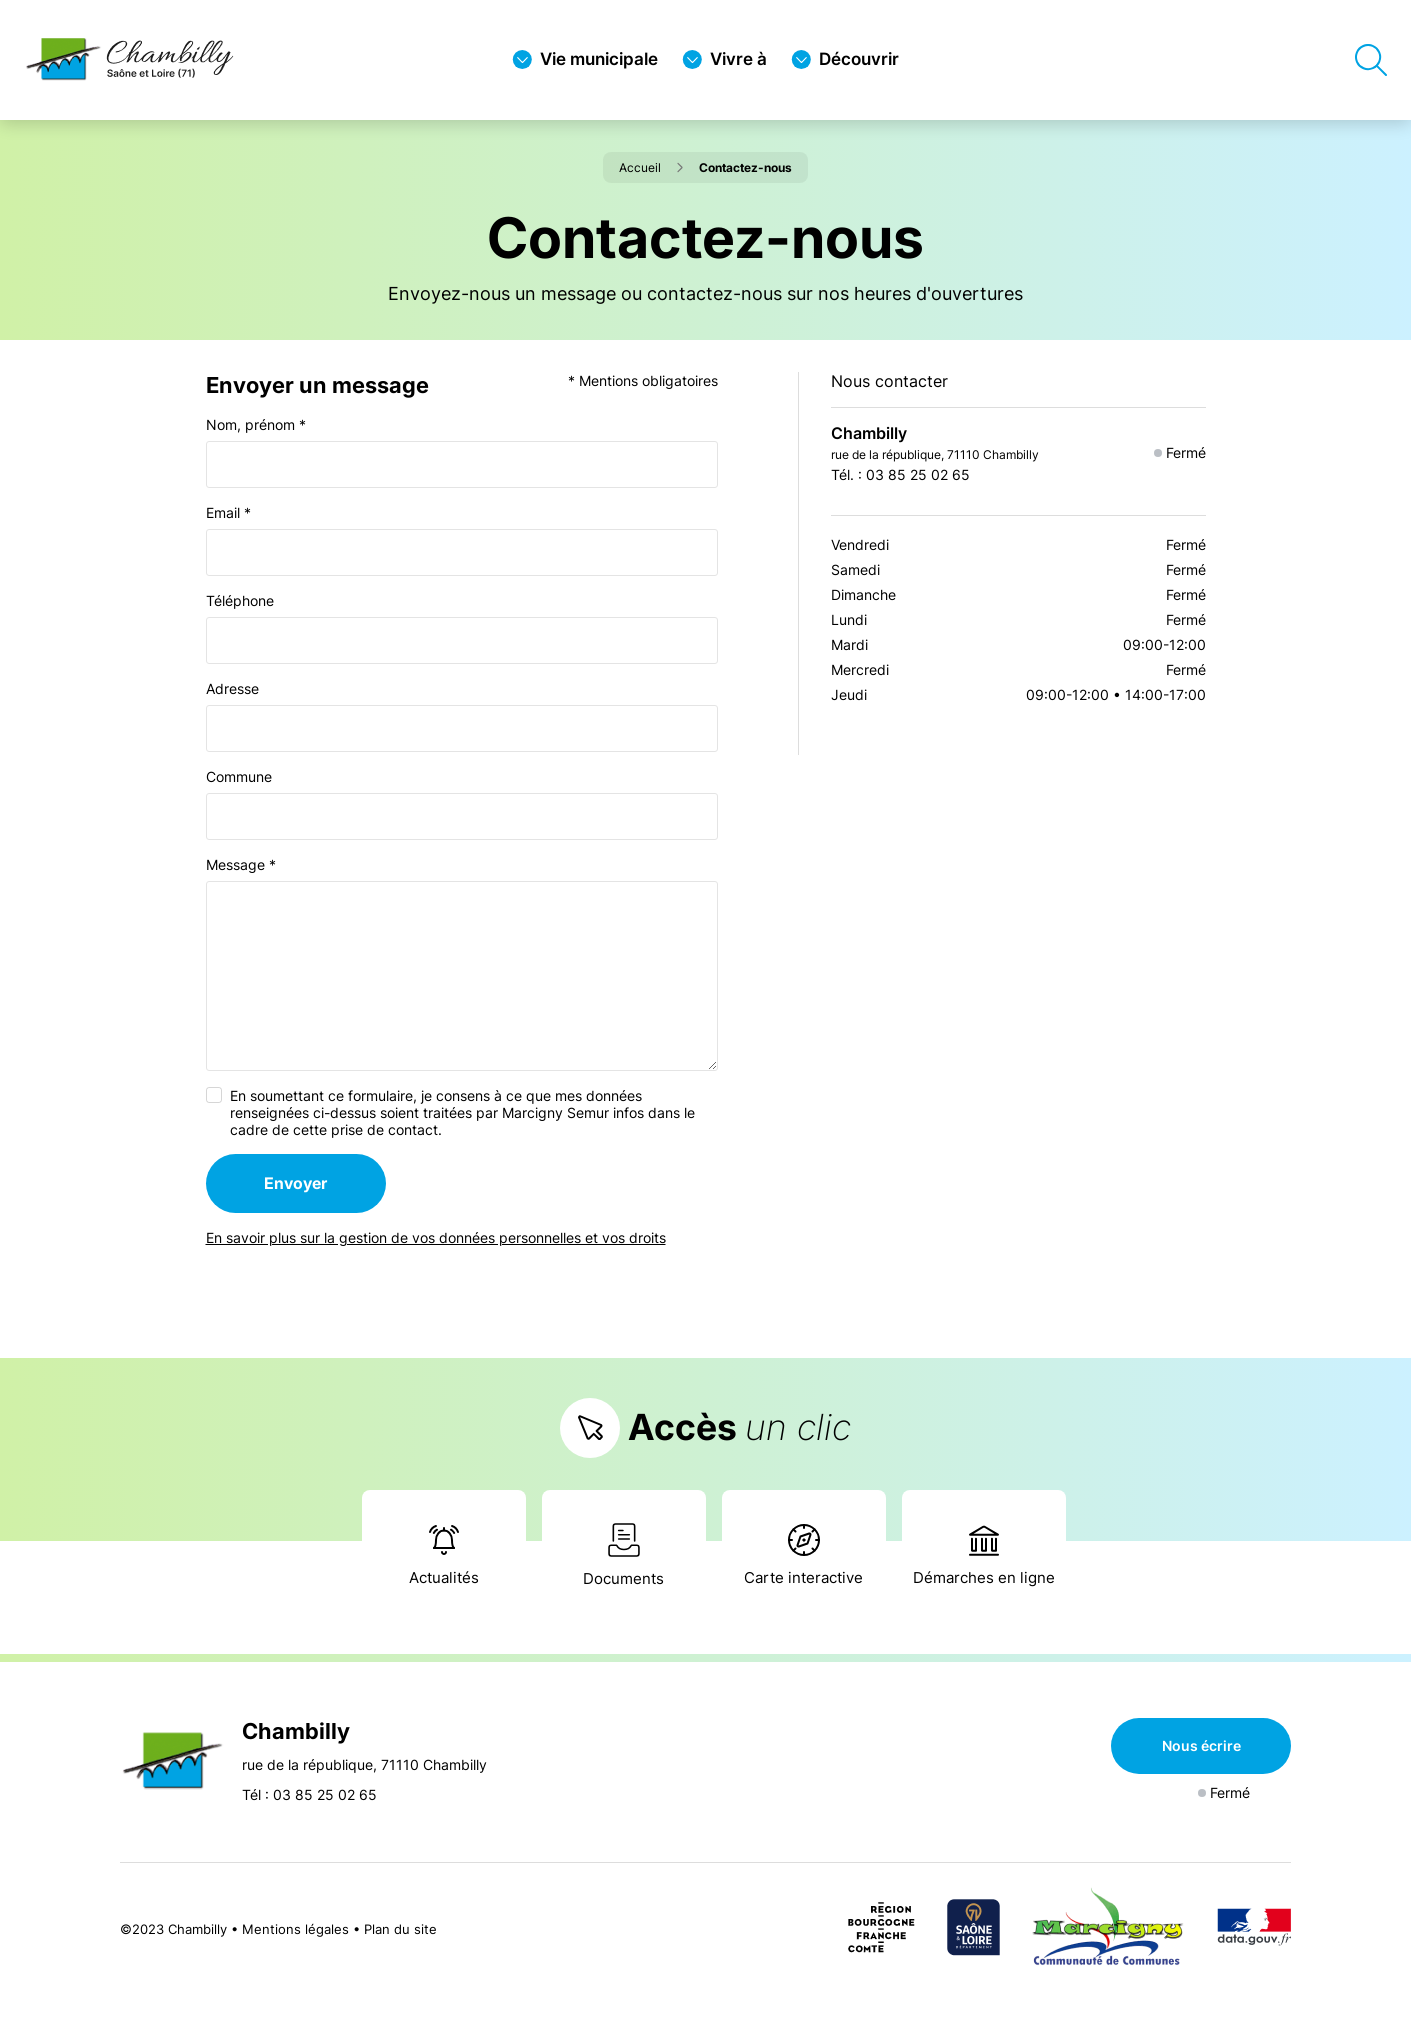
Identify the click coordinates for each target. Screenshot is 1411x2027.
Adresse (232, 688)
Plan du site (400, 1929)
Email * (228, 512)
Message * (241, 864)
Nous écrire (1201, 1745)
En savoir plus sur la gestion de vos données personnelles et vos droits (436, 1237)
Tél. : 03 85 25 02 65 (900, 474)
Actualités (444, 1555)
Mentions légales (295, 1929)
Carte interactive (803, 1555)
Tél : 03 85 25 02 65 (309, 1794)
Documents (623, 1555)
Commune (239, 776)
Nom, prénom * (256, 424)
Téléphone (240, 600)
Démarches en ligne (984, 1556)
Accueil (651, 167)
